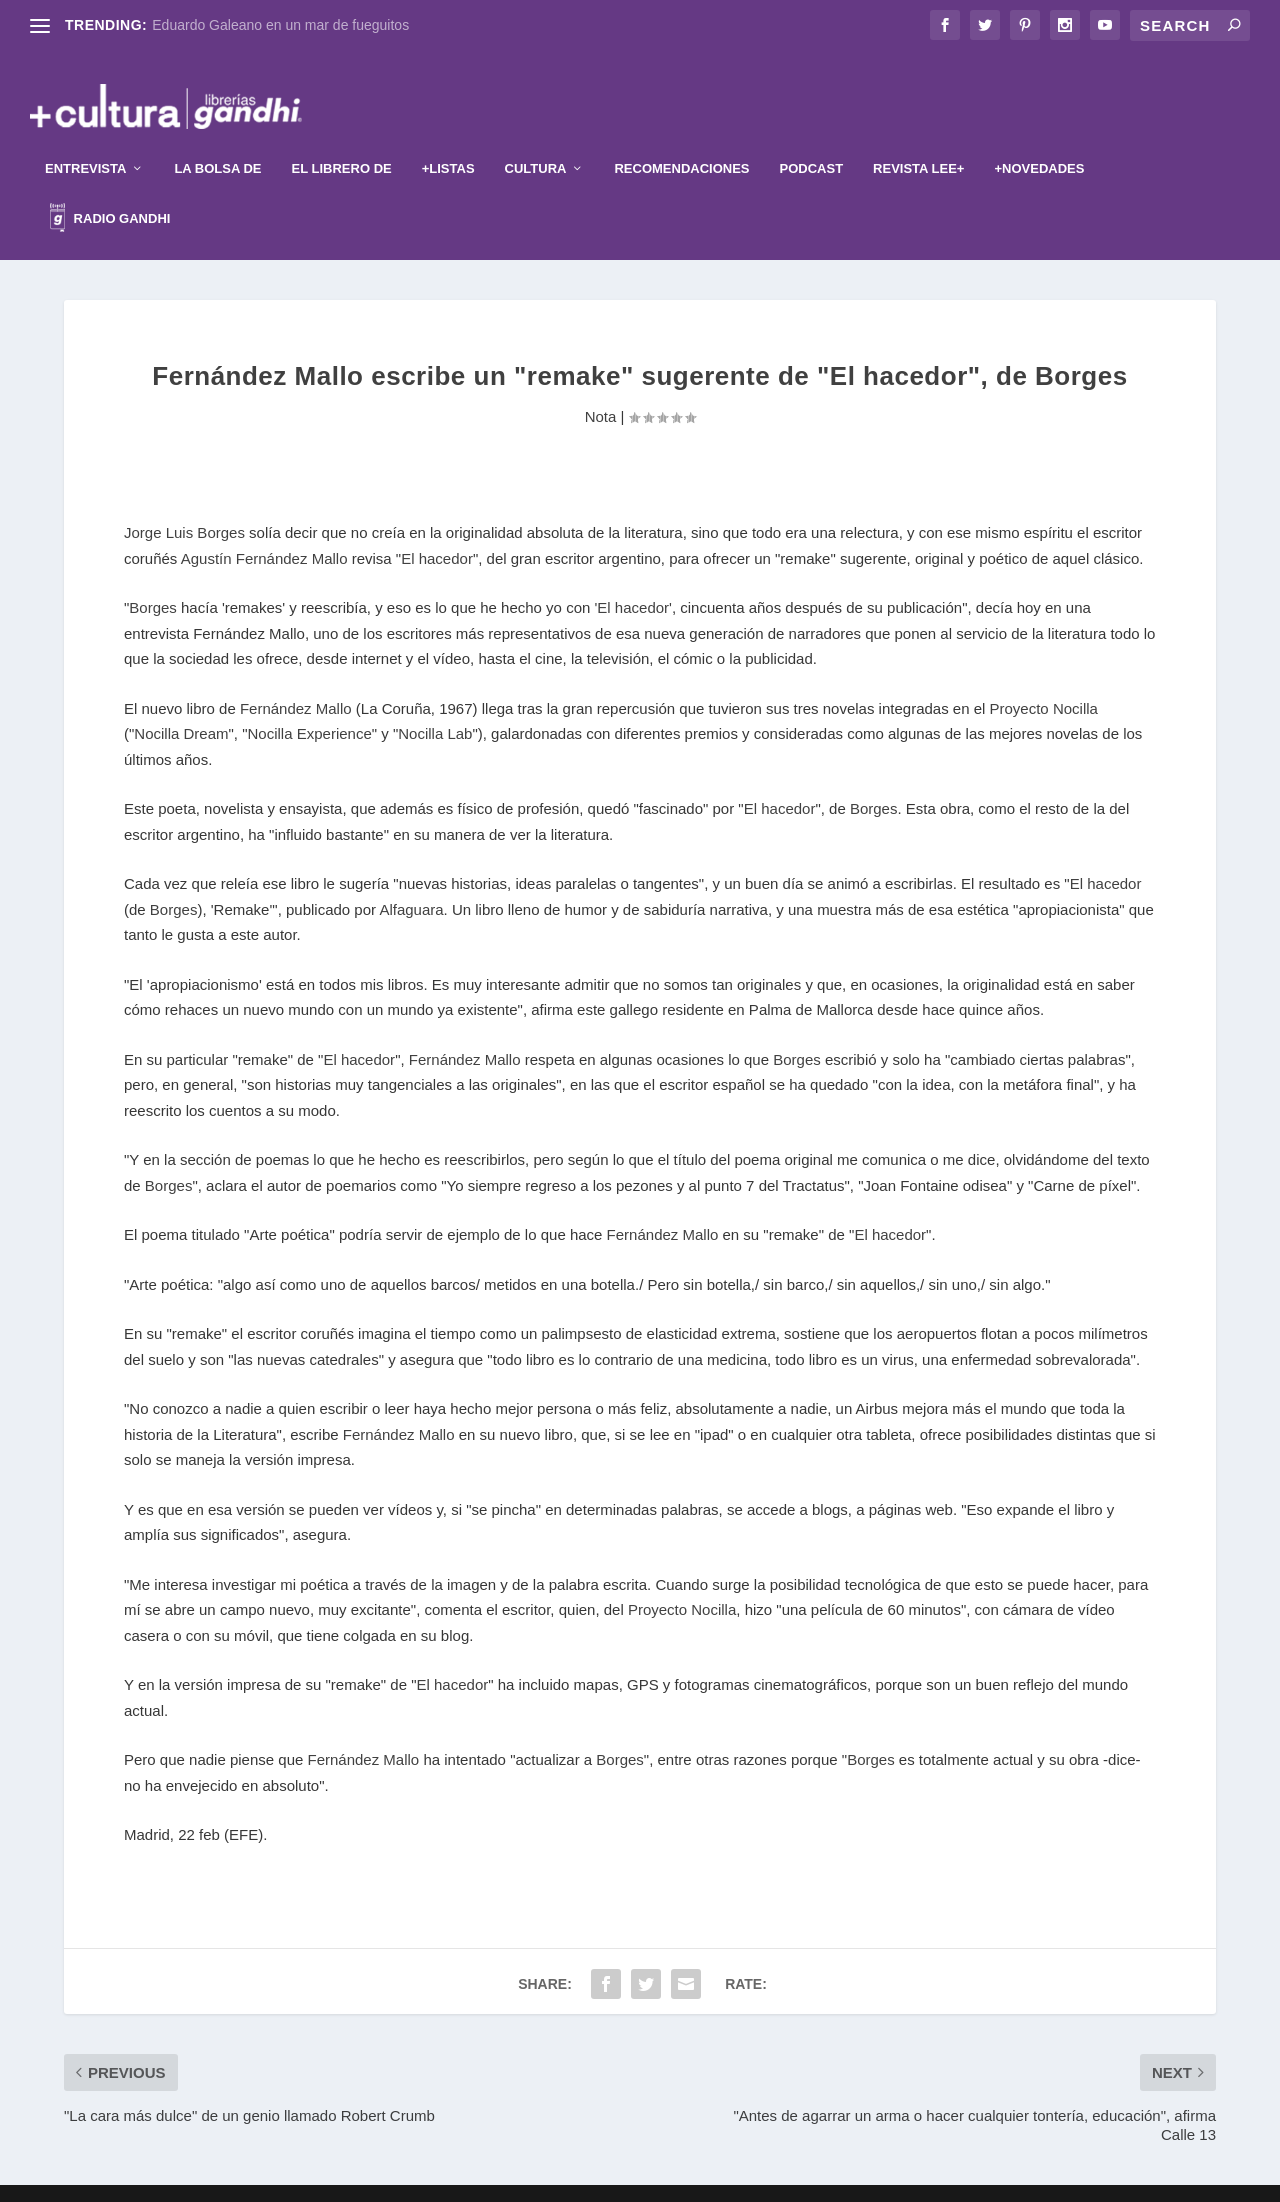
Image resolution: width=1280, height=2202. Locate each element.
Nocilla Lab (435, 703)
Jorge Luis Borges (184, 502)
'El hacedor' (632, 577)
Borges (153, 577)
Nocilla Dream (181, 703)
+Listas (448, 138)
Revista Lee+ (918, 138)
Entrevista (85, 138)
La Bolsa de (217, 138)
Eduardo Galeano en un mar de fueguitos (280, 25)
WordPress (762, 2179)
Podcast (812, 138)
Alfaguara (411, 879)
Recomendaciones (681, 138)
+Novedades (1039, 138)
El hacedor (437, 528)
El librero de (342, 138)
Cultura (536, 138)
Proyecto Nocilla (1044, 678)
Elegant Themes (607, 2179)
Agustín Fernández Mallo (266, 528)
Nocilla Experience (310, 703)
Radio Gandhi (110, 190)
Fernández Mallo (296, 678)
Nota (601, 386)
